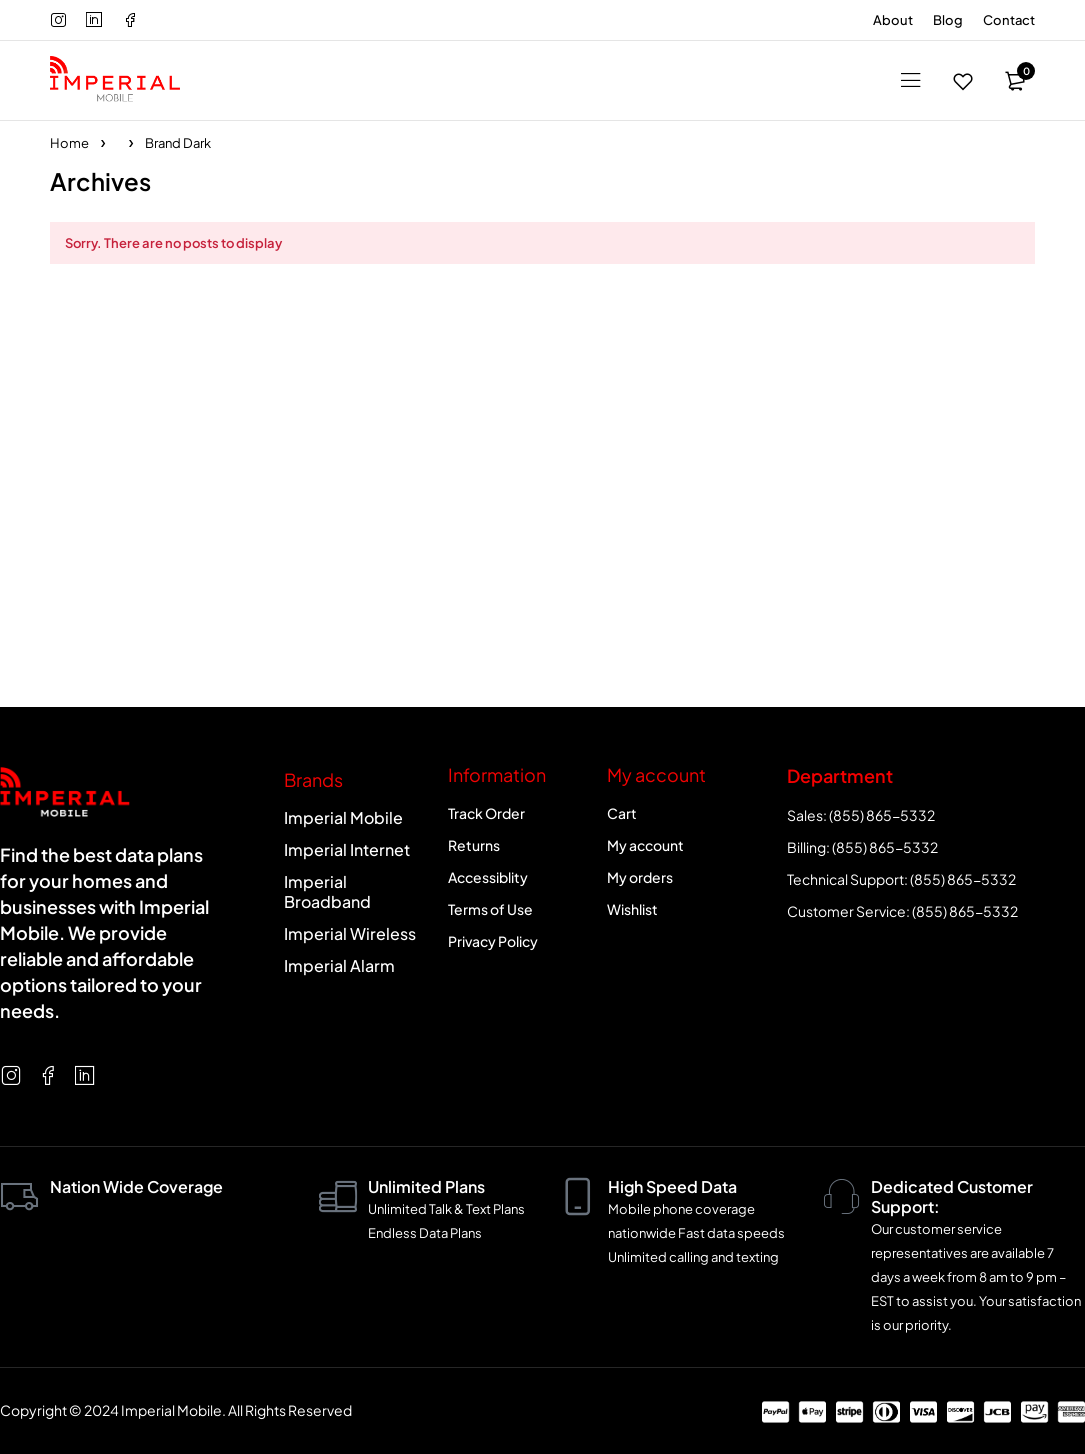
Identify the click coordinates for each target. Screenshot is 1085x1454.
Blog (948, 20)
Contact (1009, 20)
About (893, 20)
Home (69, 143)
